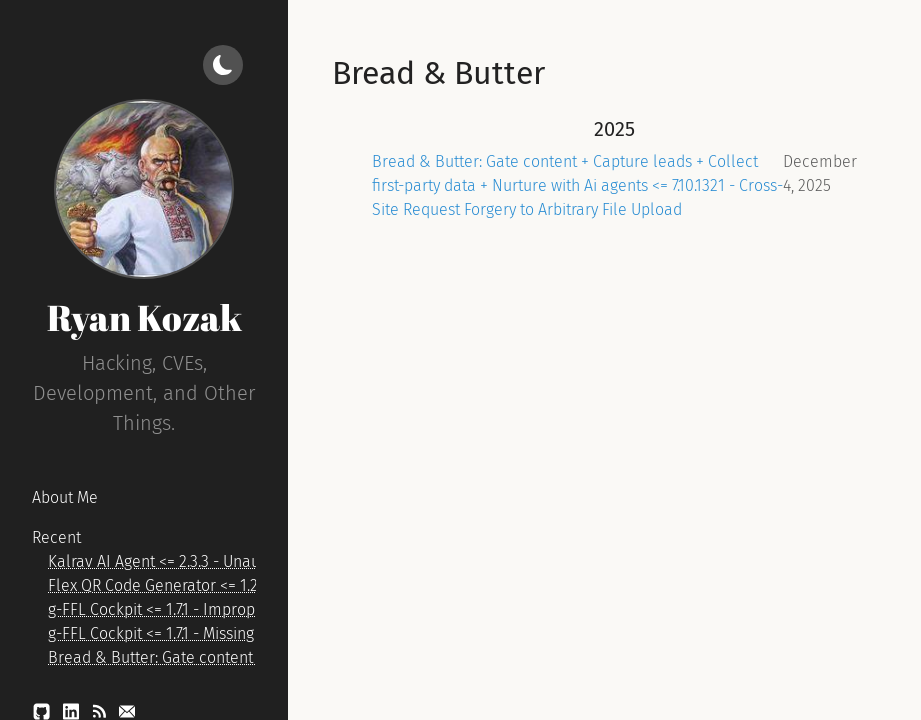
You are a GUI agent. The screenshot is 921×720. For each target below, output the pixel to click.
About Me (65, 497)
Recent (56, 537)
